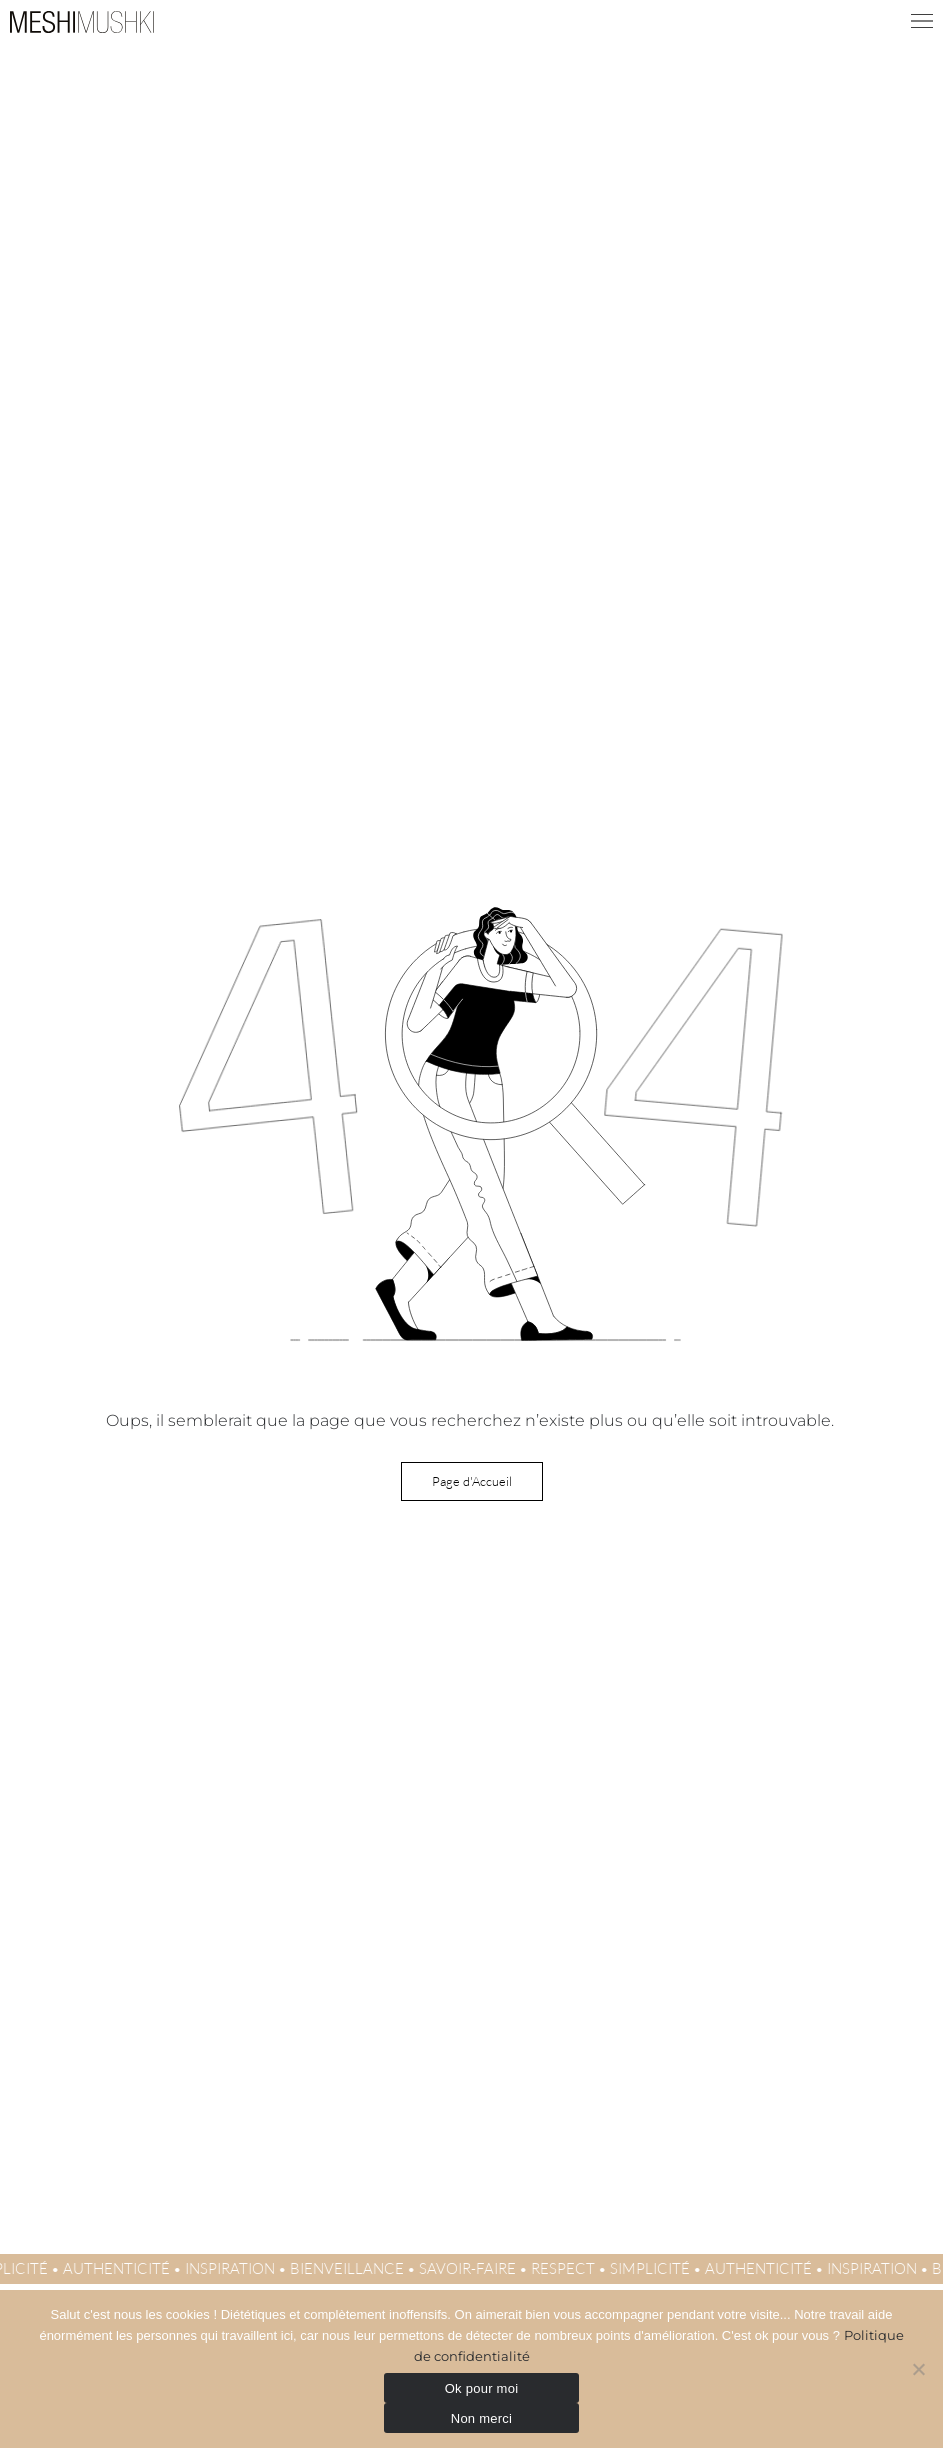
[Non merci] (918, 2369)
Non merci (482, 2418)
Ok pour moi (482, 2388)
